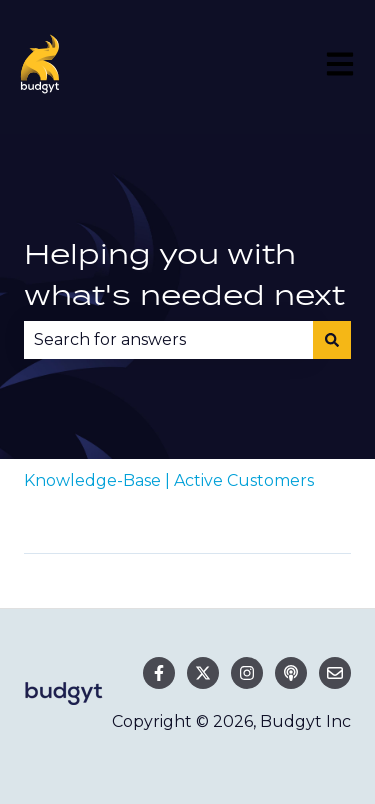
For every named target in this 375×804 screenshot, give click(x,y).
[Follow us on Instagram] (247, 673)
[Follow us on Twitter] (203, 673)
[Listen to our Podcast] (291, 673)
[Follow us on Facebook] (159, 673)
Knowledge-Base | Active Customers (169, 480)
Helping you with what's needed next (184, 274)
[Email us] (335, 673)
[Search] (332, 340)
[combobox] (168, 340)
